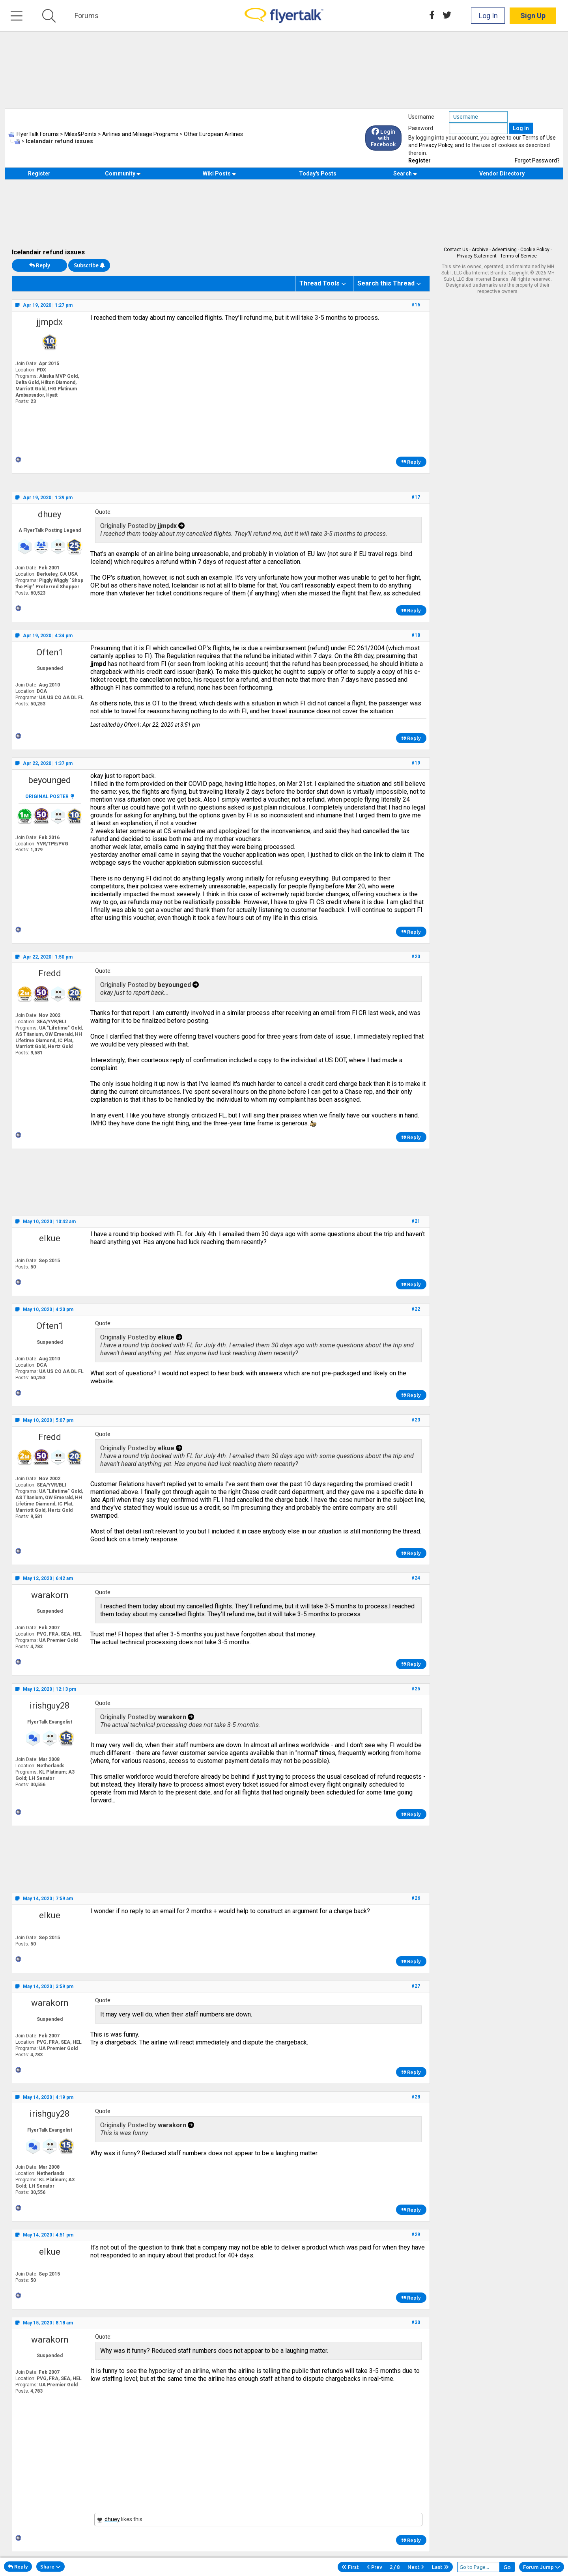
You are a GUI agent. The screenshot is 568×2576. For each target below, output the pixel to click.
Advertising (504, 249)
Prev (374, 2567)
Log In (488, 15)
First (350, 2567)
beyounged (49, 780)
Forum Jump (541, 2567)
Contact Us (456, 249)
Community (123, 173)
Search (405, 173)
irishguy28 (49, 1705)
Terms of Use (539, 137)
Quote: (103, 512)
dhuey (49, 514)
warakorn (49, 1595)
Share (50, 2566)
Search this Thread (386, 283)
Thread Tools (319, 283)
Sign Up (533, 15)
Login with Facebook (383, 138)
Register (419, 160)
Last (440, 2567)
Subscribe (89, 265)
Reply (39, 265)
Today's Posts (317, 173)
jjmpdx (49, 322)
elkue (49, 1238)
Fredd (49, 973)
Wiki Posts (219, 173)
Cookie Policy (534, 249)
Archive (480, 249)
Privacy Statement (477, 256)
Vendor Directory (502, 173)
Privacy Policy (435, 145)
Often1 (49, 652)
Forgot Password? (537, 160)
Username (421, 117)
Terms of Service (518, 256)
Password (420, 128)
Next (415, 2567)
